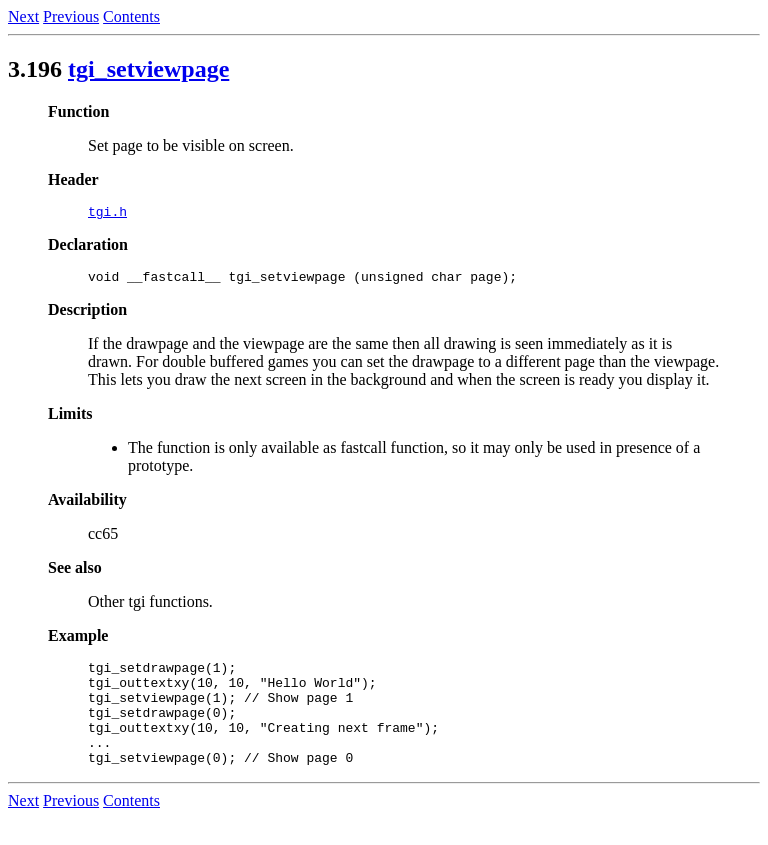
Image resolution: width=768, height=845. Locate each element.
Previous (71, 16)
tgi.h (107, 214)
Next (23, 16)
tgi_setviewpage (148, 69)
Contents (131, 16)
